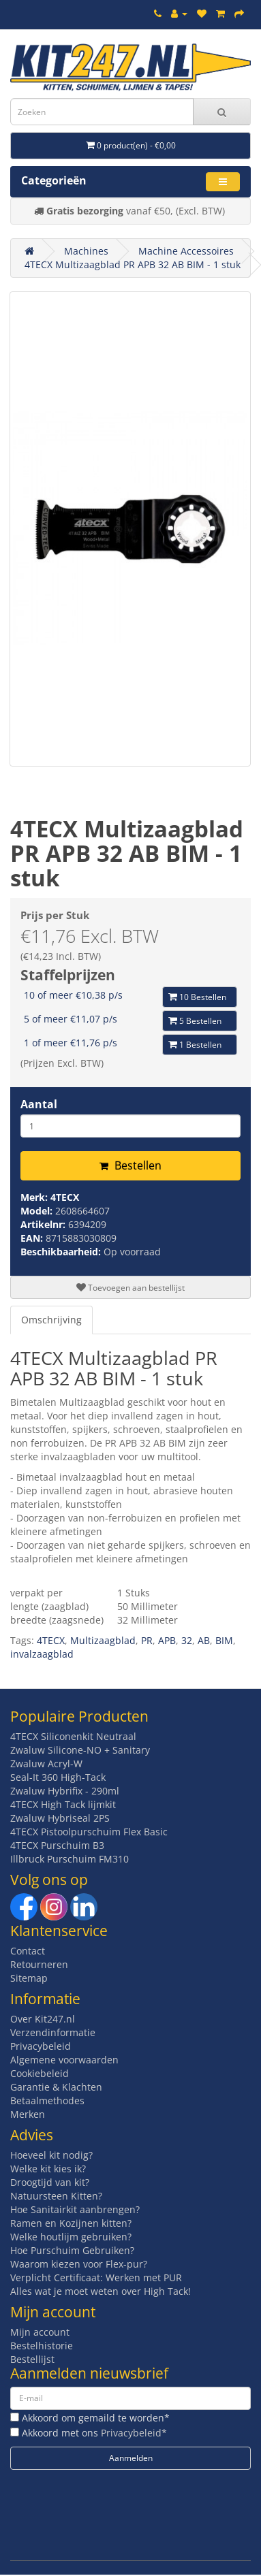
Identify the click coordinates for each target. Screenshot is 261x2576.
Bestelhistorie (41, 2345)
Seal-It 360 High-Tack (58, 1777)
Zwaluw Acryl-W (46, 1763)
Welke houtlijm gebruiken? (71, 2236)
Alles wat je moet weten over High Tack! (100, 2291)
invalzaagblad (42, 1653)
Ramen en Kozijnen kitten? (71, 2223)
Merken (27, 2114)
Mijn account (40, 2331)
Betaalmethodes (47, 2100)
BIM (224, 1640)
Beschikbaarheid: (62, 1251)
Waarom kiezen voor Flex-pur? (78, 2263)
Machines (86, 250)
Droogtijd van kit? (49, 2182)
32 (186, 1640)
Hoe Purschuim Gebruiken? (72, 2250)
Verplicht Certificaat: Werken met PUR (96, 2277)
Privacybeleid (40, 2046)
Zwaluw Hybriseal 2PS (60, 1818)
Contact (27, 1950)
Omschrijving (51, 1319)
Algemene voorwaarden (64, 2059)
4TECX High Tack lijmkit (63, 1804)
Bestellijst (32, 2359)
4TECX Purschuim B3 (57, 1845)
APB (167, 1640)
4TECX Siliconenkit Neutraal (73, 1736)
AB (204, 1640)
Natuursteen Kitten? (56, 2195)
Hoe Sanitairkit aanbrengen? (75, 2209)
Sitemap (29, 1977)
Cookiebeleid (39, 2073)
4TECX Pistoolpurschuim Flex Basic (89, 1831)
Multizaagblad (103, 1640)
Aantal (38, 1104)
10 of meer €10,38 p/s (73, 994)
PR (147, 1640)
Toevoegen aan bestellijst (130, 1287)
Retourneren (39, 1964)
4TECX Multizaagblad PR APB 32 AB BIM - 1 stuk (133, 264)
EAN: (33, 1237)
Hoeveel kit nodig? (51, 2154)
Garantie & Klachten (56, 2086)
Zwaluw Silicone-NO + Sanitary (80, 1749)
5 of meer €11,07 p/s (70, 1018)
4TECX (64, 1197)
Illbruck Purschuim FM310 (69, 1858)
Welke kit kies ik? (48, 2168)
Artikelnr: (44, 1224)
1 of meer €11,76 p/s (70, 1042)
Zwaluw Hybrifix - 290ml (64, 1790)
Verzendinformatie (52, 2032)
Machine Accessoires (186, 250)
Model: (37, 1210)
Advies (31, 2134)
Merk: (35, 1197)
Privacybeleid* (134, 2432)
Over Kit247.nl (42, 2018)
